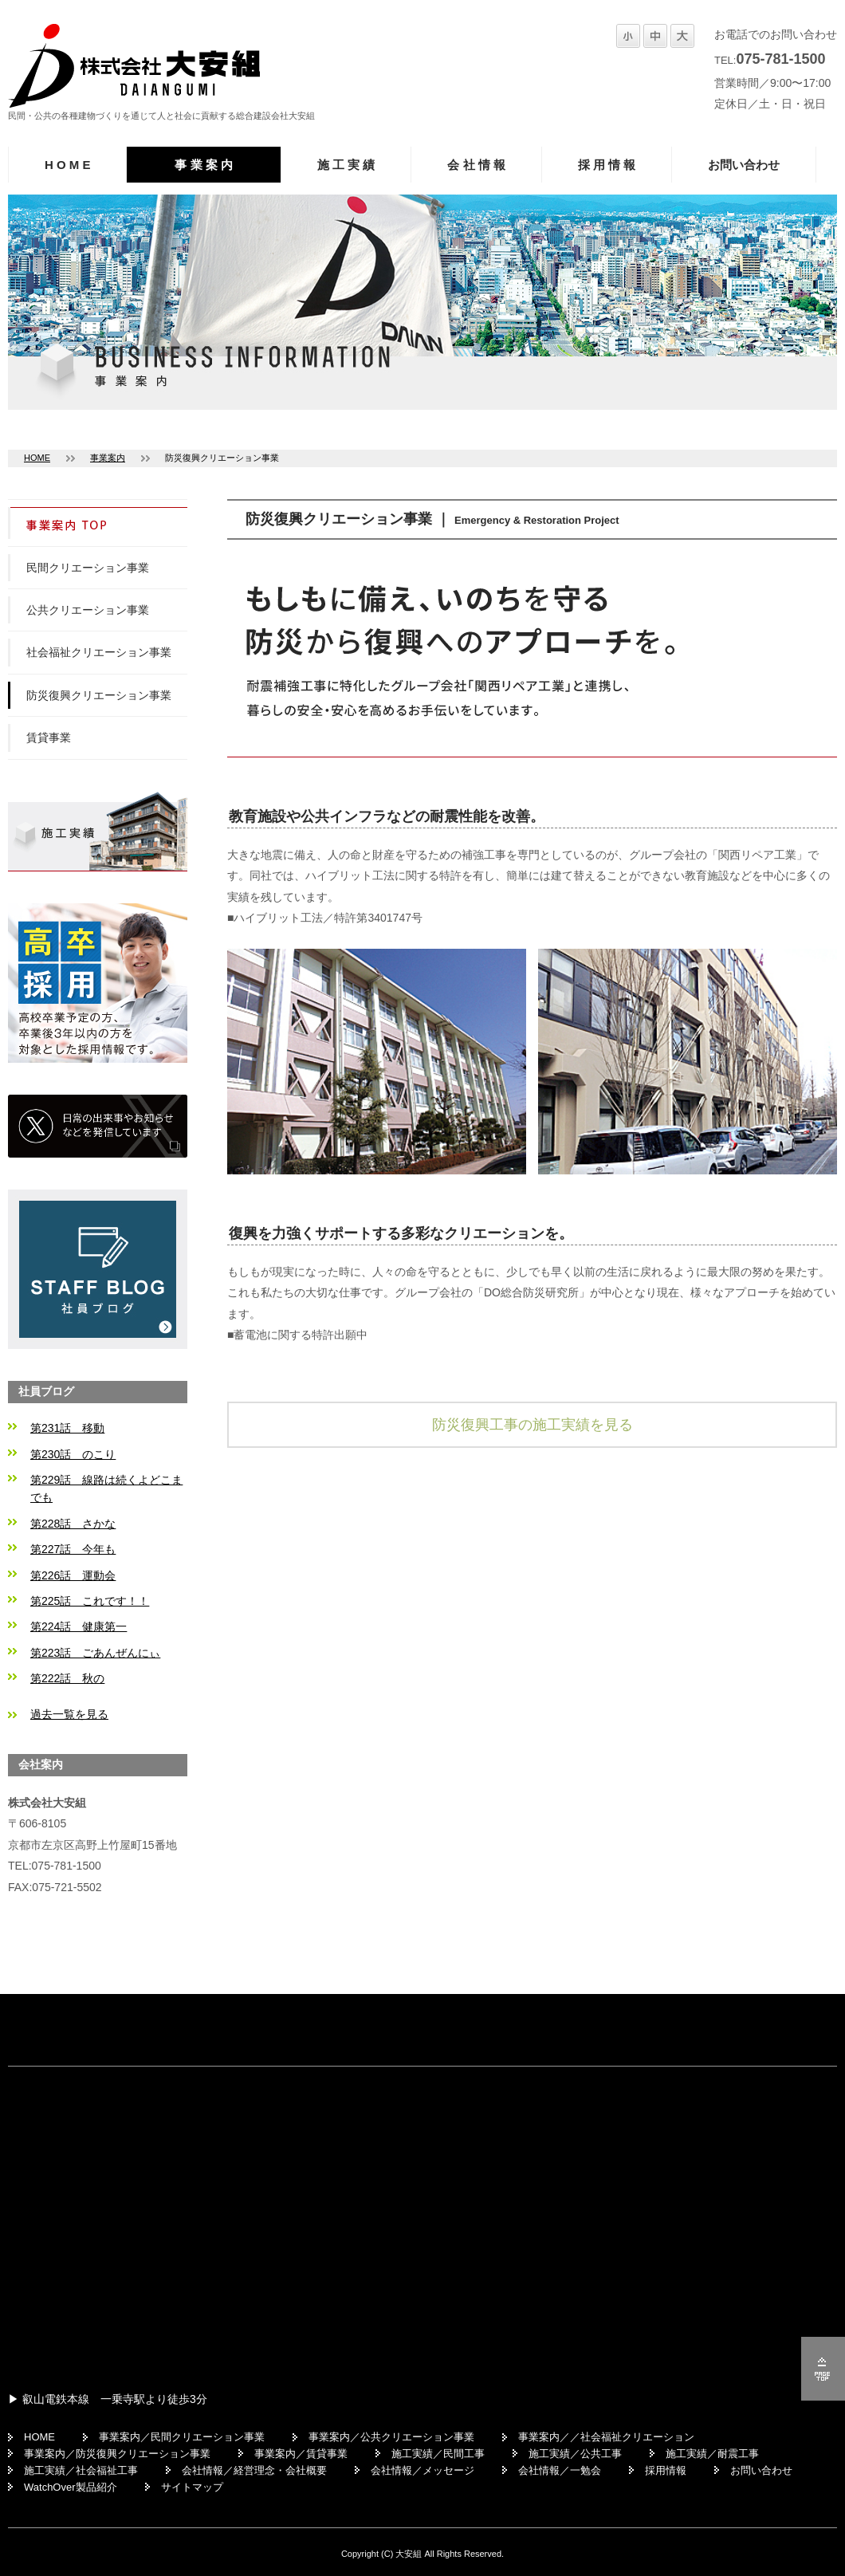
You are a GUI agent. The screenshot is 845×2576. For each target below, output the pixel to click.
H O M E (67, 164)
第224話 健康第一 (78, 1626)
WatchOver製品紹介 (70, 2487)
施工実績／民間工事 (438, 2454)
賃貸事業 (48, 737)
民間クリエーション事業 (87, 567)
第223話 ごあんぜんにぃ (95, 1652)
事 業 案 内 (204, 164)
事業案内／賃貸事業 (301, 2454)
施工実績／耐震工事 (712, 2454)
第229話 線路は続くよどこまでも (106, 1488)
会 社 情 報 (476, 164)
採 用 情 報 (607, 164)
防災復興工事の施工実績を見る (532, 1425)
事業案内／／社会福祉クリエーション (606, 2437)
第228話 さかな (73, 1523)
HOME (37, 457)
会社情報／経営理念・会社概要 (254, 2470)
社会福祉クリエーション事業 (98, 652)
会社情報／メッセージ (422, 2470)
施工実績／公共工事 (575, 2454)
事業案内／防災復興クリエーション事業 (117, 2454)
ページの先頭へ (823, 2369)
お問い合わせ (744, 164)
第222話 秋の (67, 1678)
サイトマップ (192, 2487)
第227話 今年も (73, 1549)
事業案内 (107, 457)
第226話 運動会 (73, 1575)
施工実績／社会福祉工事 (81, 2470)
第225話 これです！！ (89, 1601)
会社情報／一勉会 (559, 2470)
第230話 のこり (73, 1454)
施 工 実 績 (346, 164)
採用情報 (665, 2470)
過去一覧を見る (69, 1714)
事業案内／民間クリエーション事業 (182, 2437)
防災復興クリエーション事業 (98, 695)
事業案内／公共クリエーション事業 (391, 2437)
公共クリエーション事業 (87, 610)
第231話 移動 (67, 1428)
